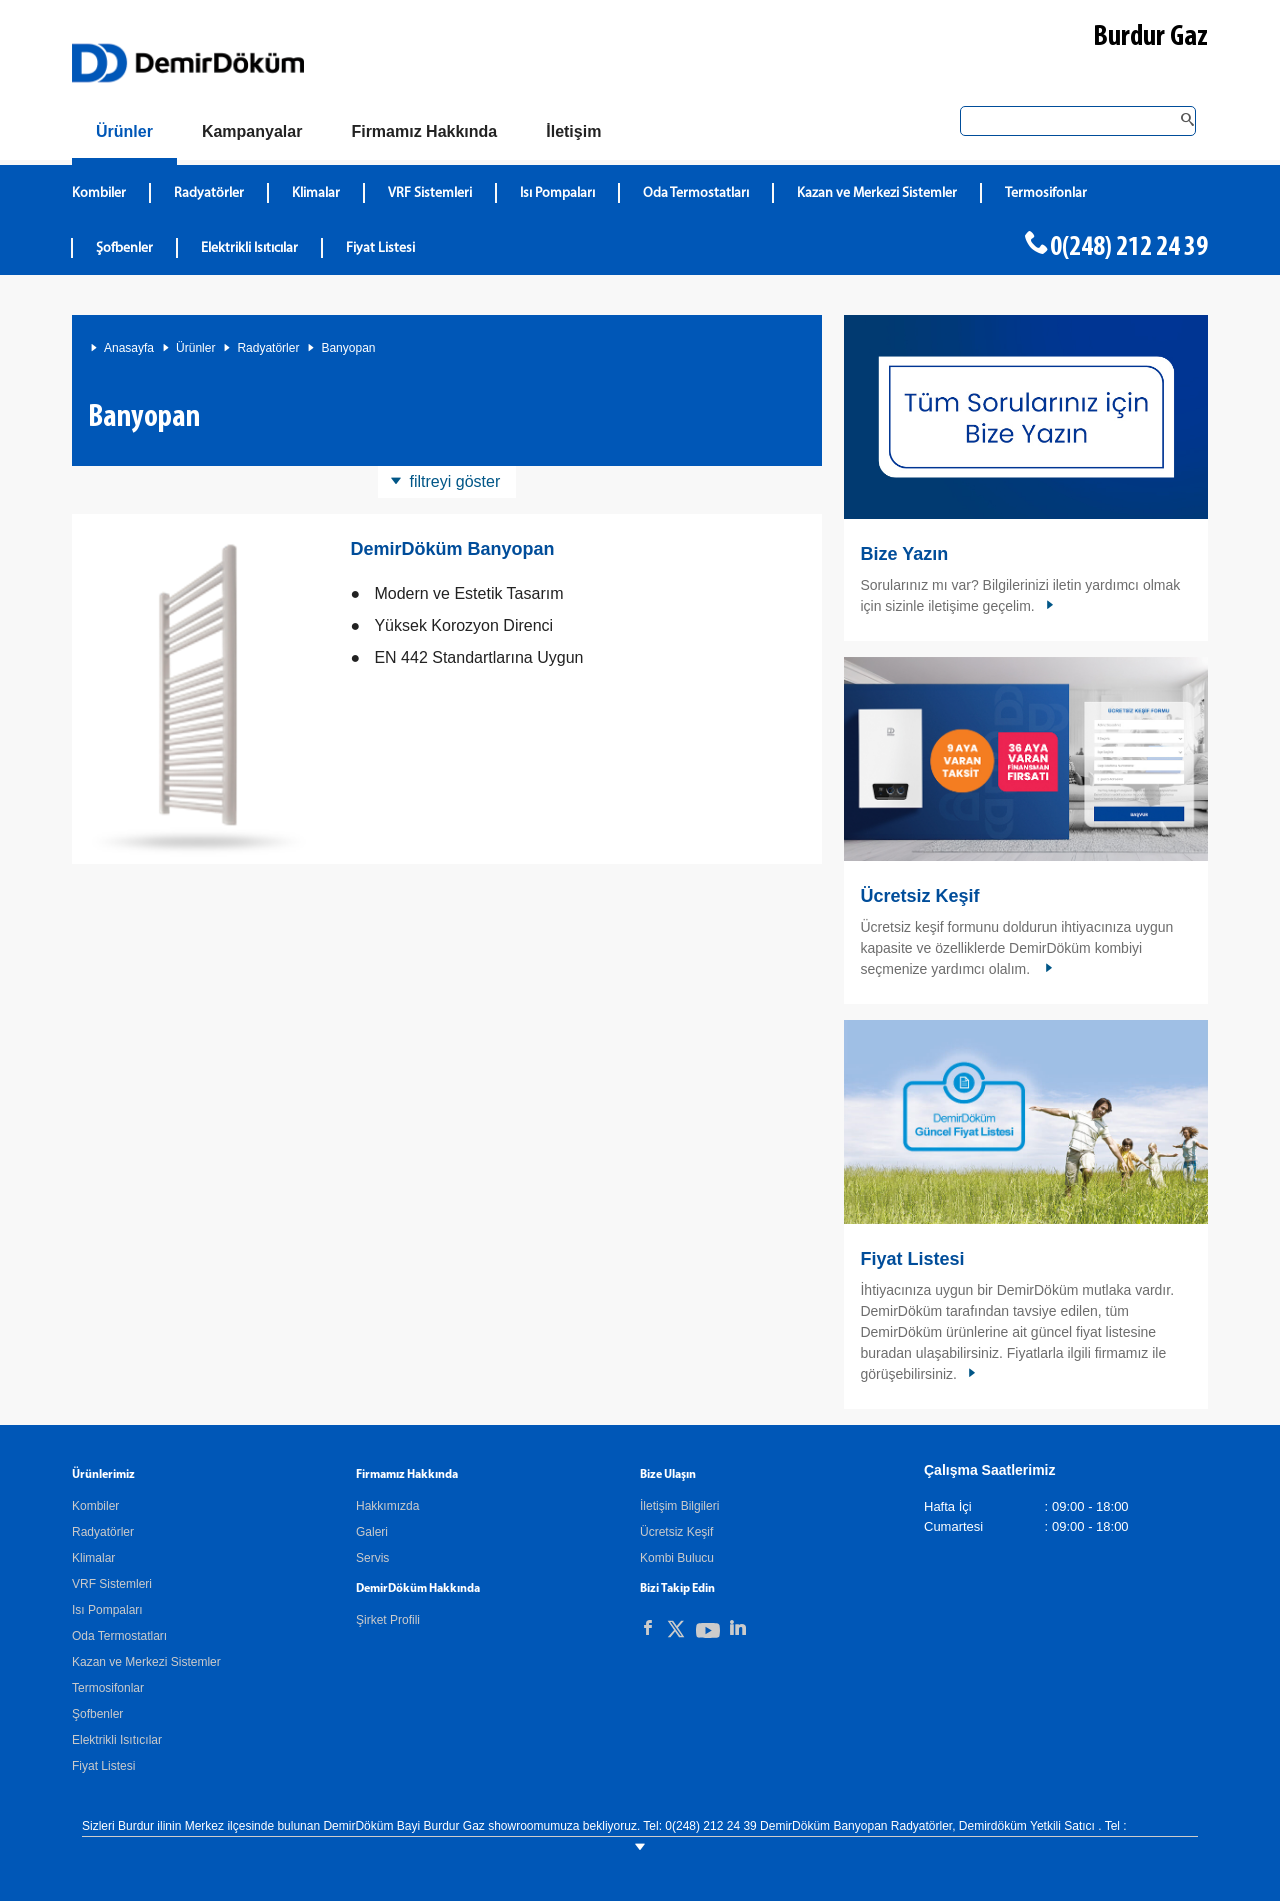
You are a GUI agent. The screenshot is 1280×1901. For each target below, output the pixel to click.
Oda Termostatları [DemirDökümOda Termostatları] (696, 193)
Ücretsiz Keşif (919, 896)
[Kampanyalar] (252, 132)
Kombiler (95, 1506)
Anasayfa (129, 348)
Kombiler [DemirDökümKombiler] (99, 193)
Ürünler (195, 348)
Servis (372, 1558)
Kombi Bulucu (677, 1558)
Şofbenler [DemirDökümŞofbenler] (124, 248)
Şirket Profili (388, 1620)
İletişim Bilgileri (679, 1506)
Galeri (372, 1532)
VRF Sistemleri (112, 1584)
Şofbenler (97, 1714)
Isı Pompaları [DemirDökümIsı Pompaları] (557, 193)
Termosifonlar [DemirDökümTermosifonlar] (1046, 193)
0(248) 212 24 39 (1129, 248)
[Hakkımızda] (424, 132)
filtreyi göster (455, 481)
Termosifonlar (108, 1688)
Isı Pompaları (107, 1610)
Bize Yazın (904, 554)
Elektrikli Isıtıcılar (117, 1740)
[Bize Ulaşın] (573, 132)
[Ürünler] (124, 135)
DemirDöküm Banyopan (452, 549)
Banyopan (348, 348)
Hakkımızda (387, 1506)
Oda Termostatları (119, 1636)
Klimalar (93, 1558)
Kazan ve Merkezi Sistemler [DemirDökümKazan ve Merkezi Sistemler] (877, 193)
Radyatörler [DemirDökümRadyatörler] (209, 193)
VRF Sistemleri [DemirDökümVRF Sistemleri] (430, 193)
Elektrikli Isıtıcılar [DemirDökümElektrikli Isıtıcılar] (249, 248)
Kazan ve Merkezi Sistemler (146, 1662)
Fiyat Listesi (380, 248)
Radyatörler (268, 348)
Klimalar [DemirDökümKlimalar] (316, 193)
